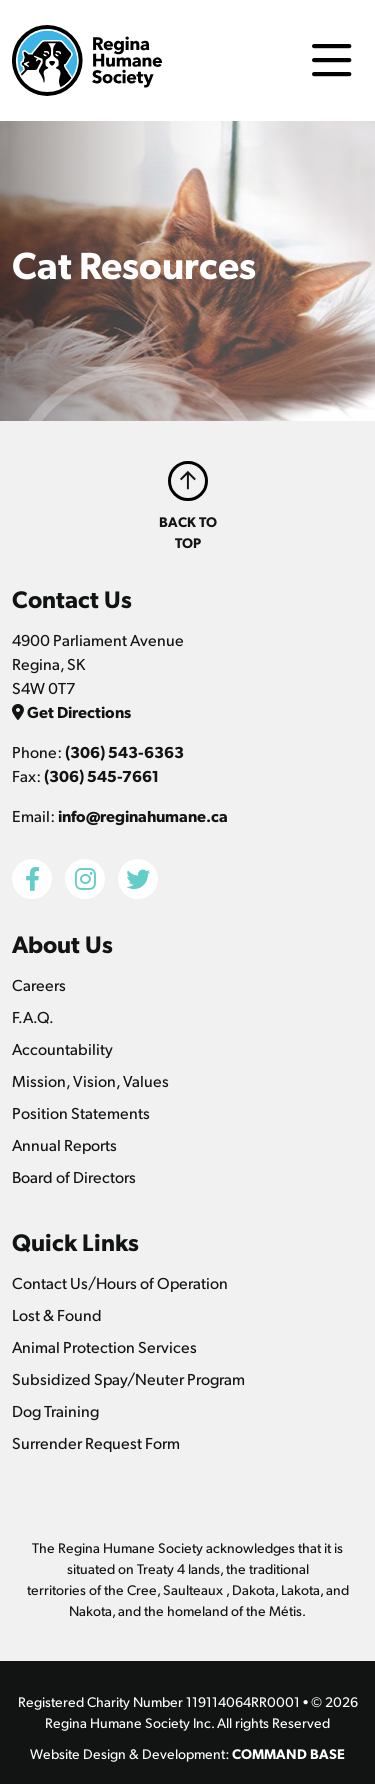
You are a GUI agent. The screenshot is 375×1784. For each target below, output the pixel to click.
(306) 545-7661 (101, 775)
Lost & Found (57, 1314)
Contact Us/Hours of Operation (120, 1282)
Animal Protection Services (104, 1346)
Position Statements (81, 1112)
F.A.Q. (33, 1016)
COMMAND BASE (288, 1753)
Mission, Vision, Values (90, 1080)
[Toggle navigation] (331, 60)
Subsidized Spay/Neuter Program (128, 1378)
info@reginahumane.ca (143, 815)
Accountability (62, 1048)
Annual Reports (64, 1144)
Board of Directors (74, 1176)
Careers (39, 984)
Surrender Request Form (96, 1442)
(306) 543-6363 (124, 751)
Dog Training (55, 1410)
